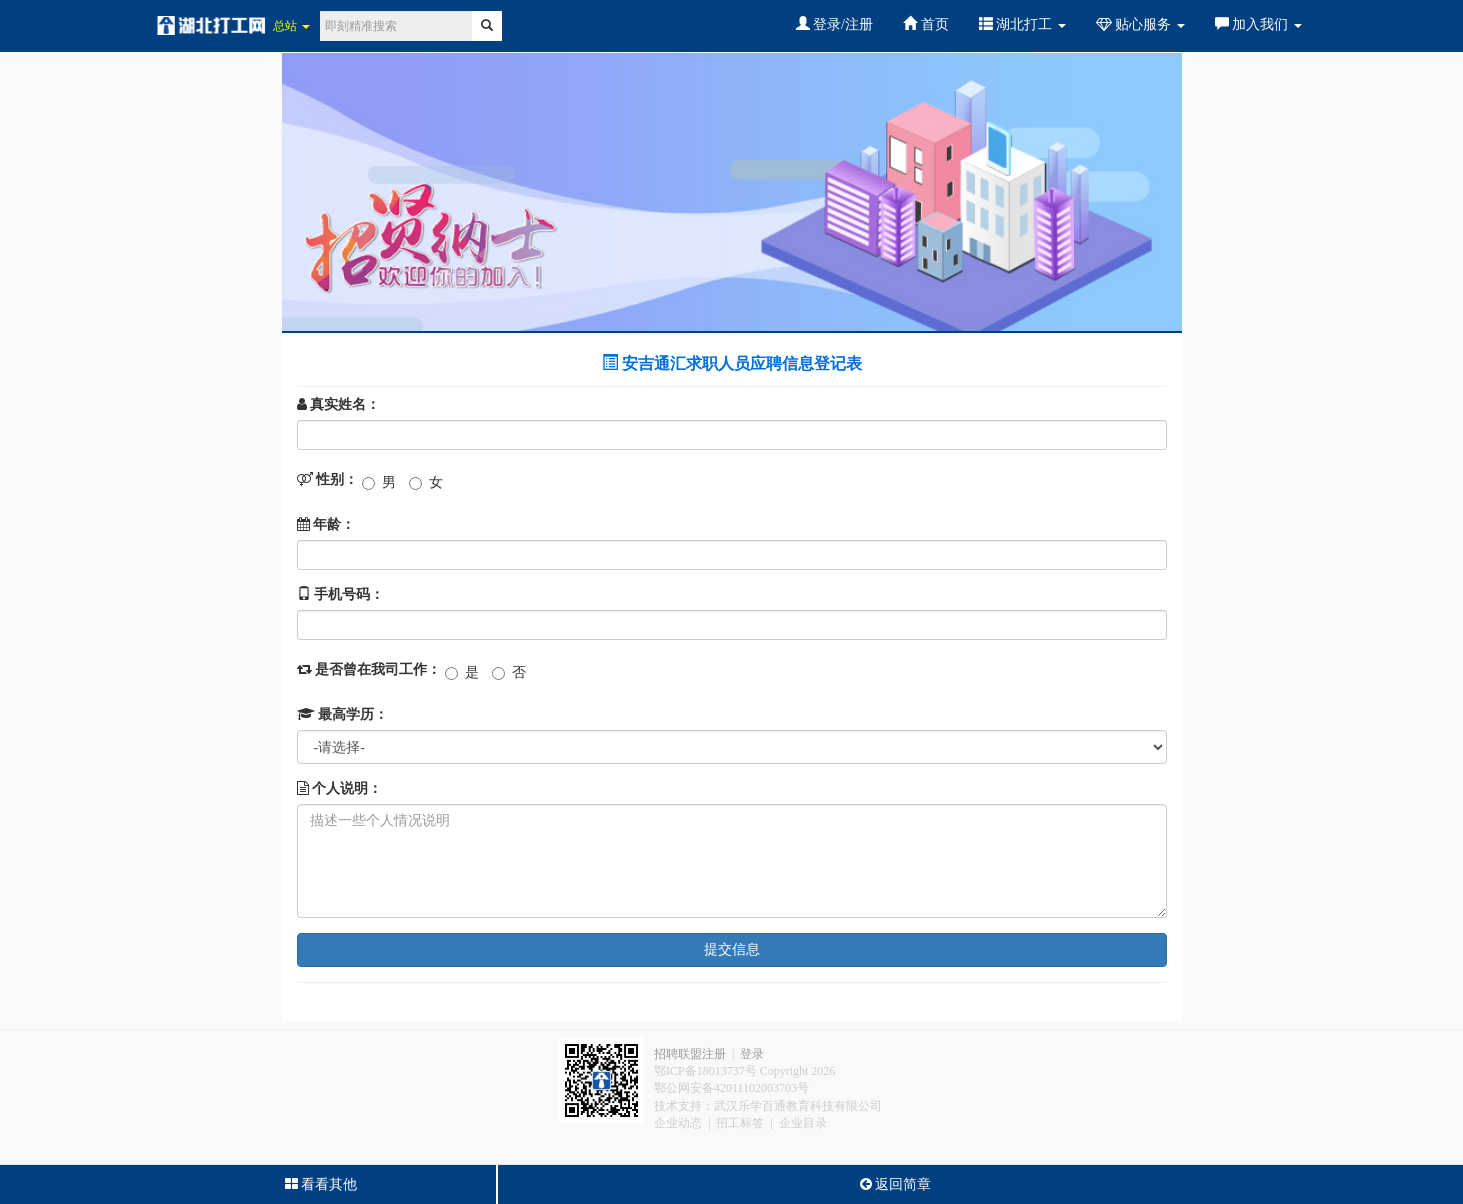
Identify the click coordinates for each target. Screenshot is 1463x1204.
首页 (926, 24)
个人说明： (340, 788)
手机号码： (341, 594)
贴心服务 (1140, 24)
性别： (328, 479)
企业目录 (803, 1123)
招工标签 (740, 1123)
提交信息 (732, 949)
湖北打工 (1022, 24)
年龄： (326, 524)
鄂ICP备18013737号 (705, 1071)
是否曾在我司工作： (369, 669)
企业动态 (678, 1123)
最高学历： (343, 714)
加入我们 (1258, 24)
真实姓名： (339, 404)
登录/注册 (834, 24)
